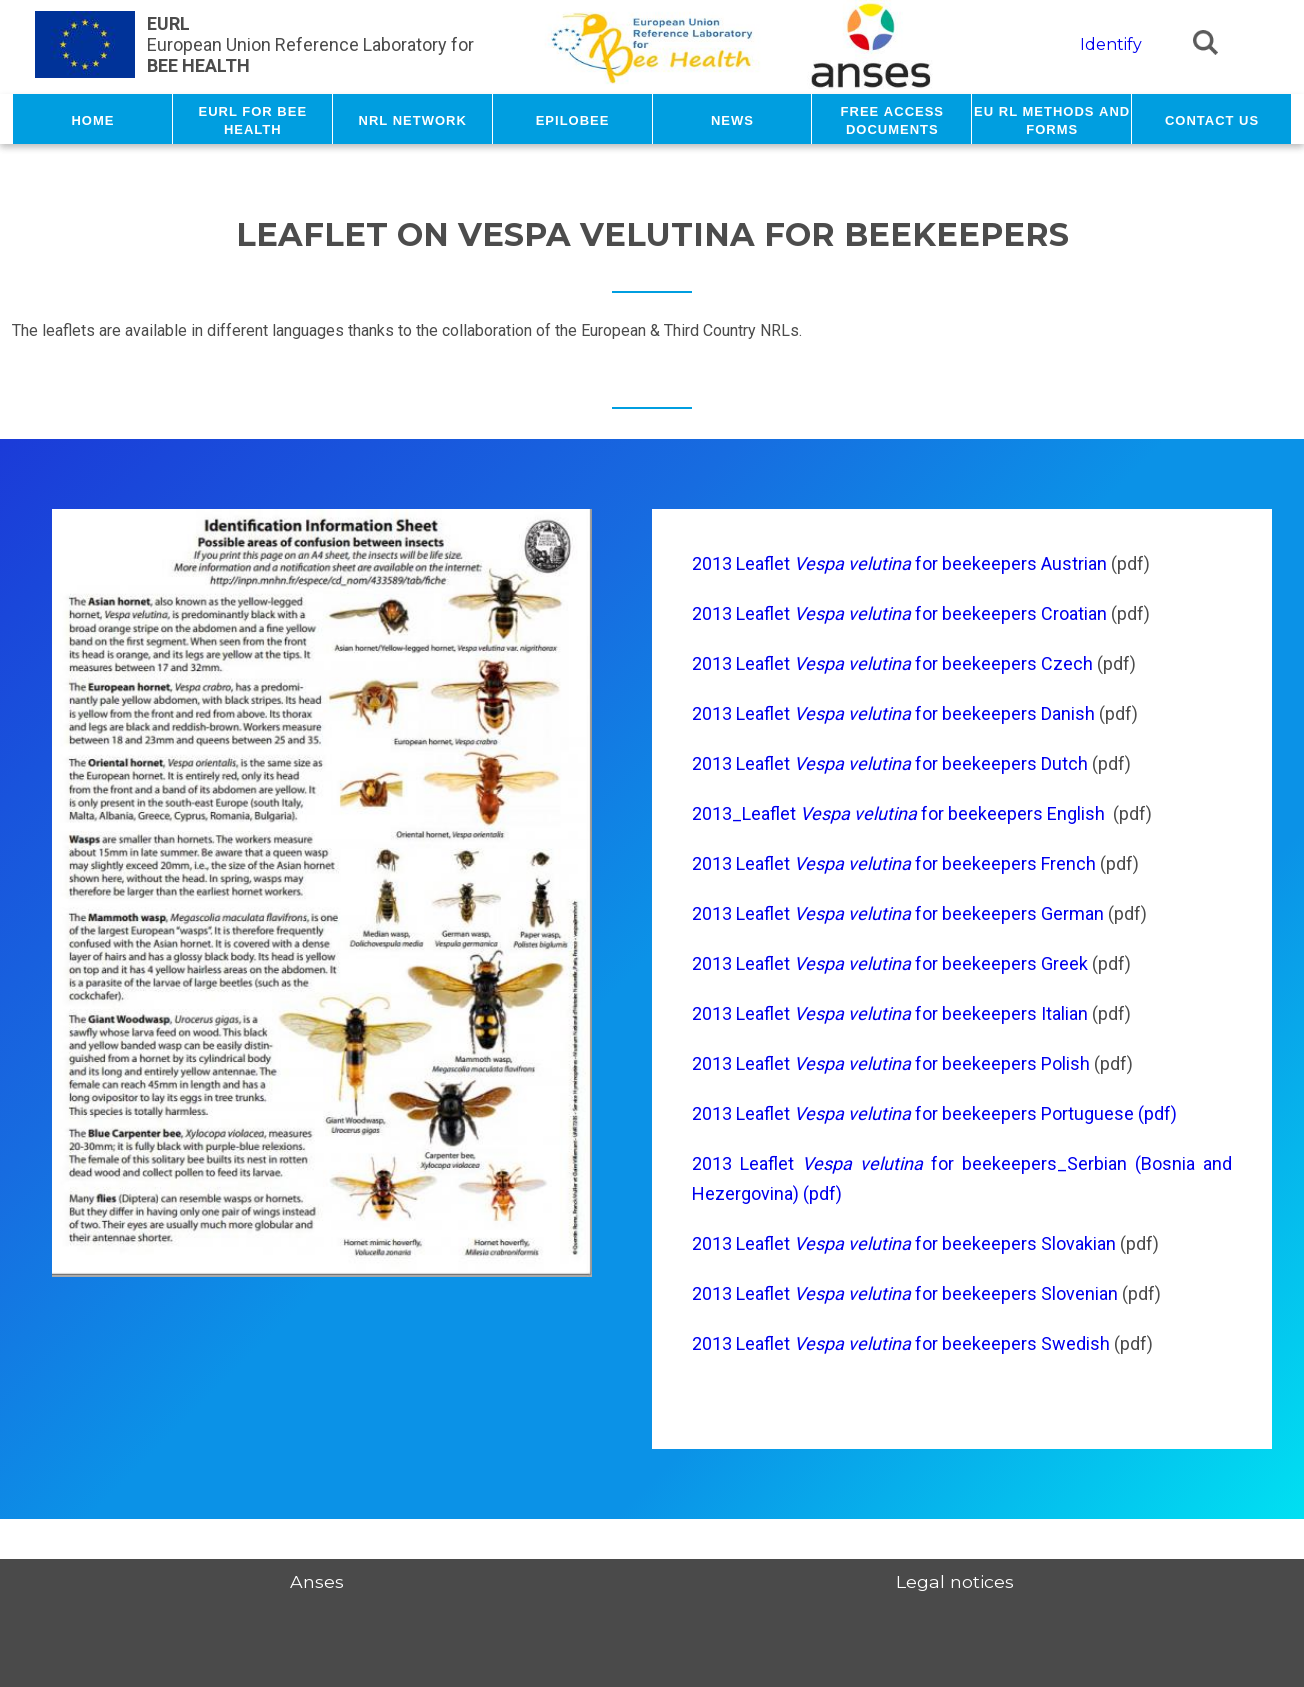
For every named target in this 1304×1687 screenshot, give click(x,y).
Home (92, 119)
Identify (1111, 44)
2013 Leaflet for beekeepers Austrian (901, 563)
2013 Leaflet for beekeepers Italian (890, 1013)
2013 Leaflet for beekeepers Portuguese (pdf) (934, 1113)
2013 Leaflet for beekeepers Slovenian (905, 1293)
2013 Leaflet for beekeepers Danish (895, 713)
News (732, 119)
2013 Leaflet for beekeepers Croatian (899, 613)
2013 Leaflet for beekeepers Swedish (903, 1343)
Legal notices (955, 1581)
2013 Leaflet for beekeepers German (900, 913)
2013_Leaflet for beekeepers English (898, 813)
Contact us (1212, 119)
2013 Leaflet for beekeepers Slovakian (904, 1243)
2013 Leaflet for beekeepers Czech (892, 663)
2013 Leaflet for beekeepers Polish (891, 1063)
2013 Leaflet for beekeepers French (894, 863)
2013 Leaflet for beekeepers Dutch (890, 763)
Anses (317, 1581)
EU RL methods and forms (1052, 119)
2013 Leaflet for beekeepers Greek (892, 963)
